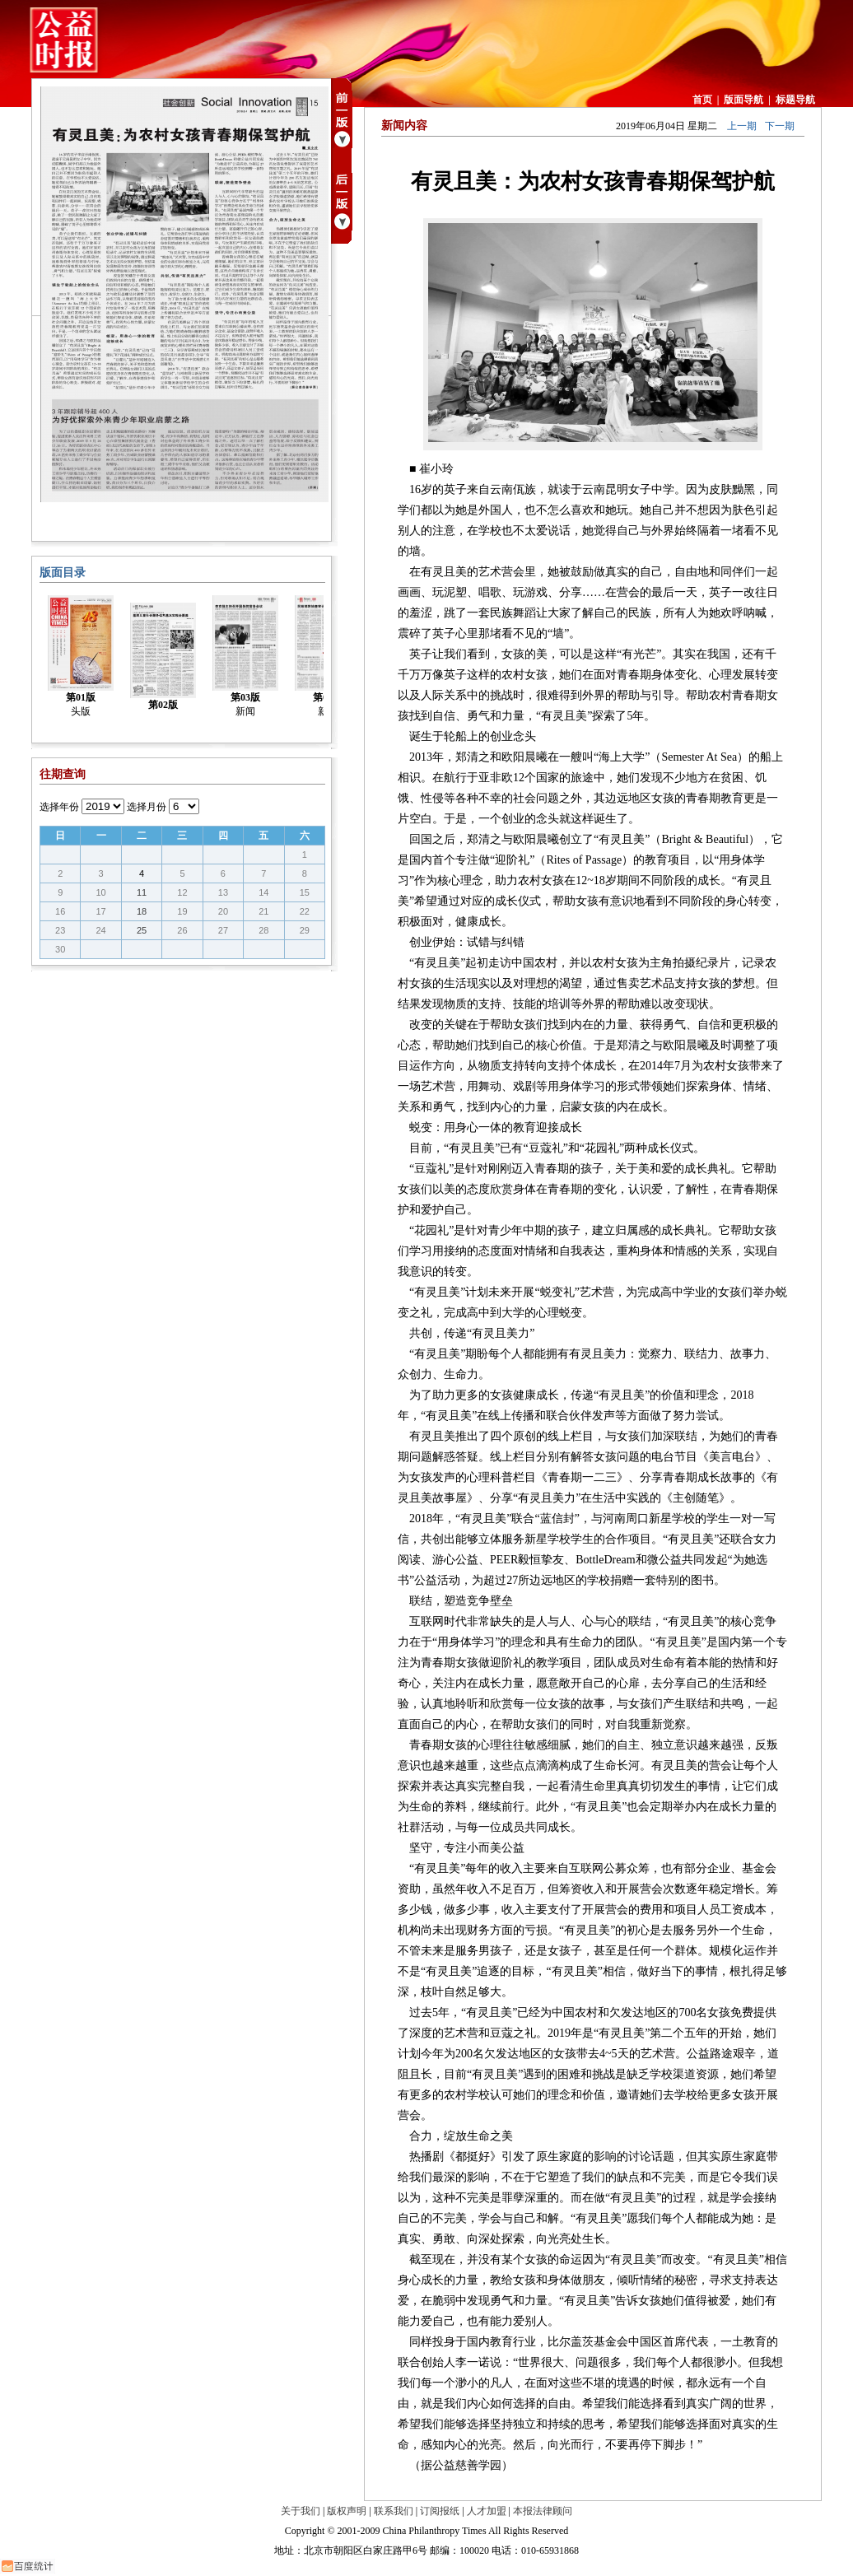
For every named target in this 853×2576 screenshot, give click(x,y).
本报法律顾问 (542, 2511)
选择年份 (59, 807)
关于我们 (300, 2511)
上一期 (742, 126)
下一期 (780, 126)
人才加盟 (486, 2511)
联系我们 (393, 2511)
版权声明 (346, 2511)
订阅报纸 (439, 2511)
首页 (702, 99)
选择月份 (146, 807)
